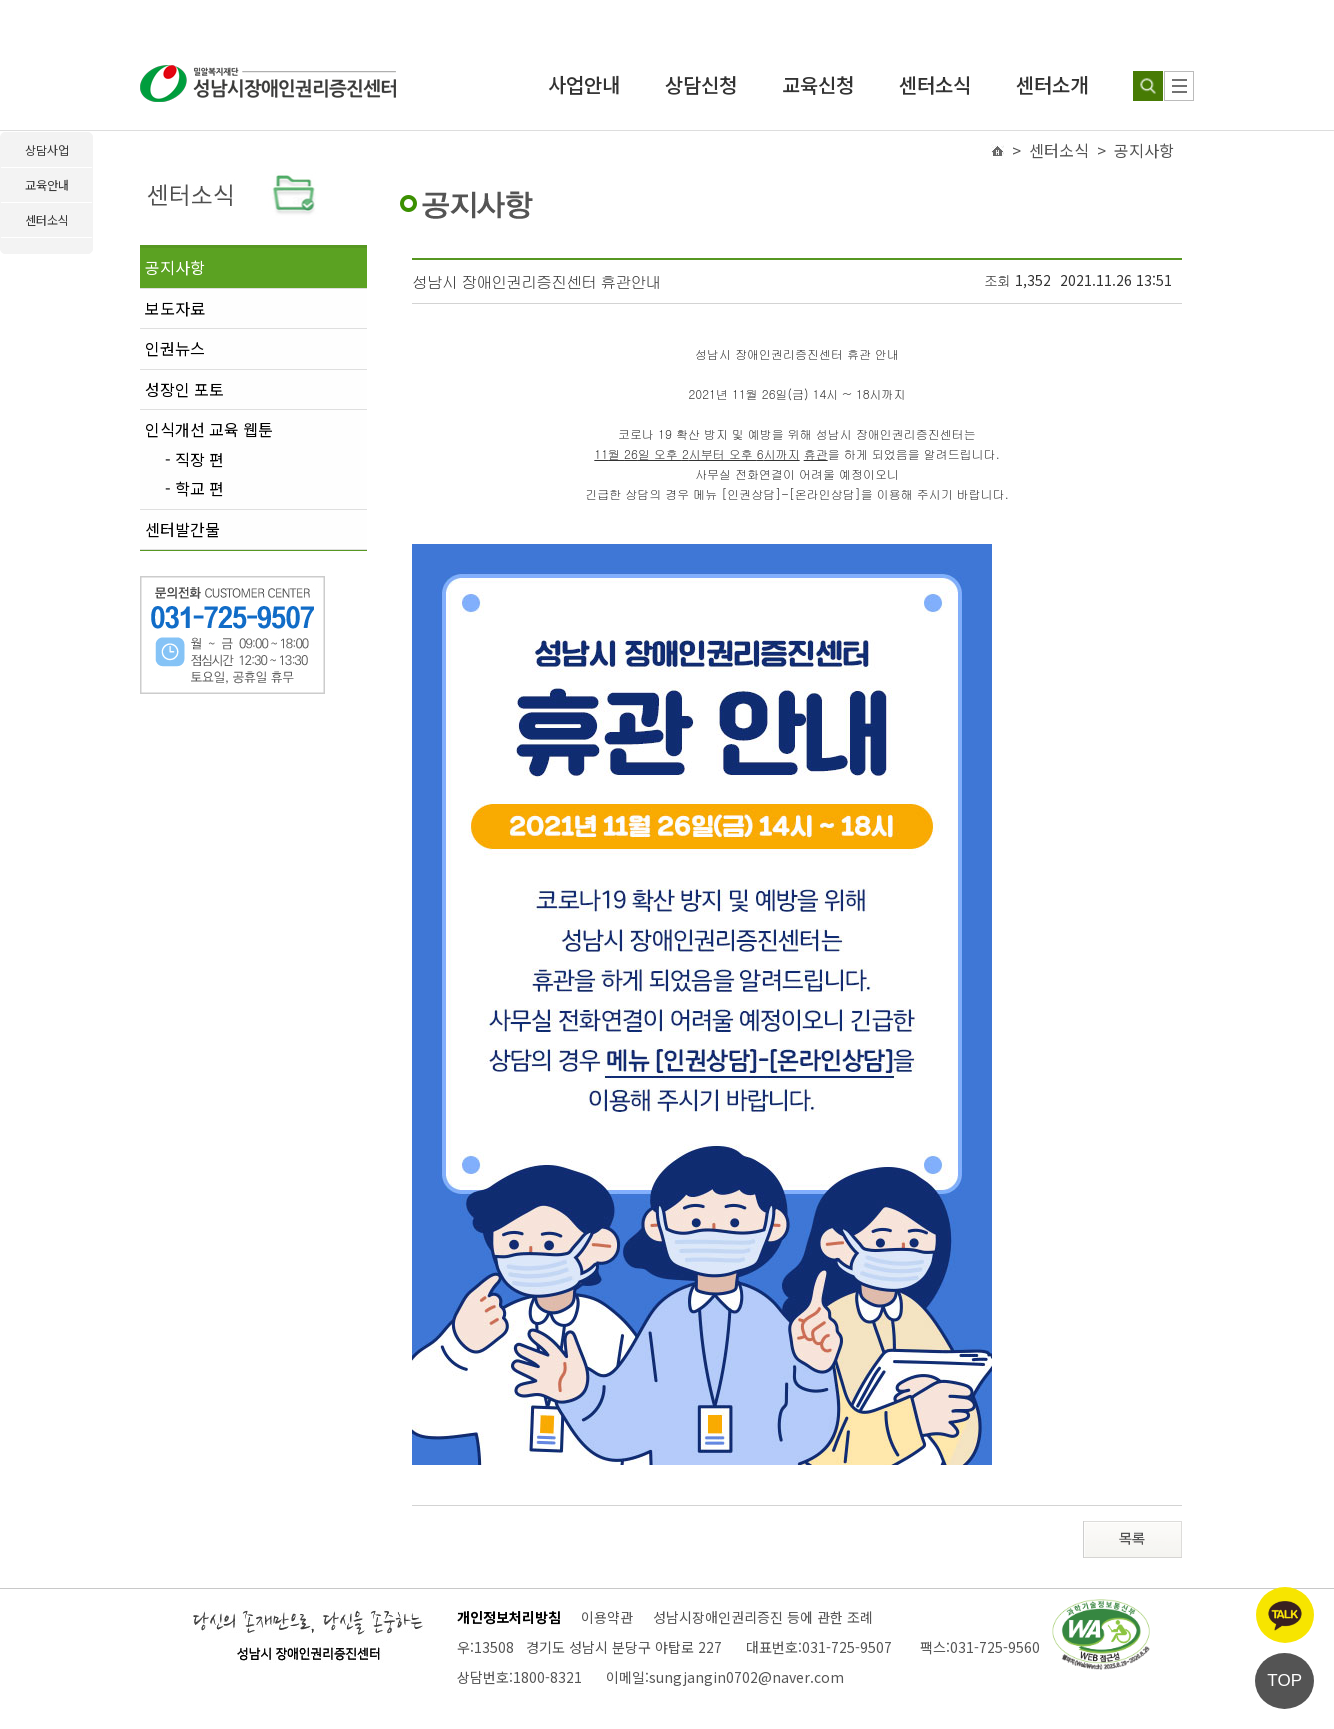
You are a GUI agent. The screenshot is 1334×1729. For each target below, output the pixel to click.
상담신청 (701, 84)
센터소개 (1052, 84)
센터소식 (935, 84)
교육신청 (818, 84)
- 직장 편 (194, 460)
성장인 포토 (184, 389)
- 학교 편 (194, 489)
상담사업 (47, 149)
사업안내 (584, 84)
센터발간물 (182, 529)
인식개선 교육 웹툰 (209, 429)
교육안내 (47, 184)
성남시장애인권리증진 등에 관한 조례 (763, 1617)
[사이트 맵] (1179, 86)
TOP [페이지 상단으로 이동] (1284, 1680)
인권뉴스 (175, 348)
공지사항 (175, 267)
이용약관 (607, 1617)
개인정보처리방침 (509, 1617)
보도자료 (175, 308)
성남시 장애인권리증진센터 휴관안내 (536, 281)
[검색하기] (1148, 86)
